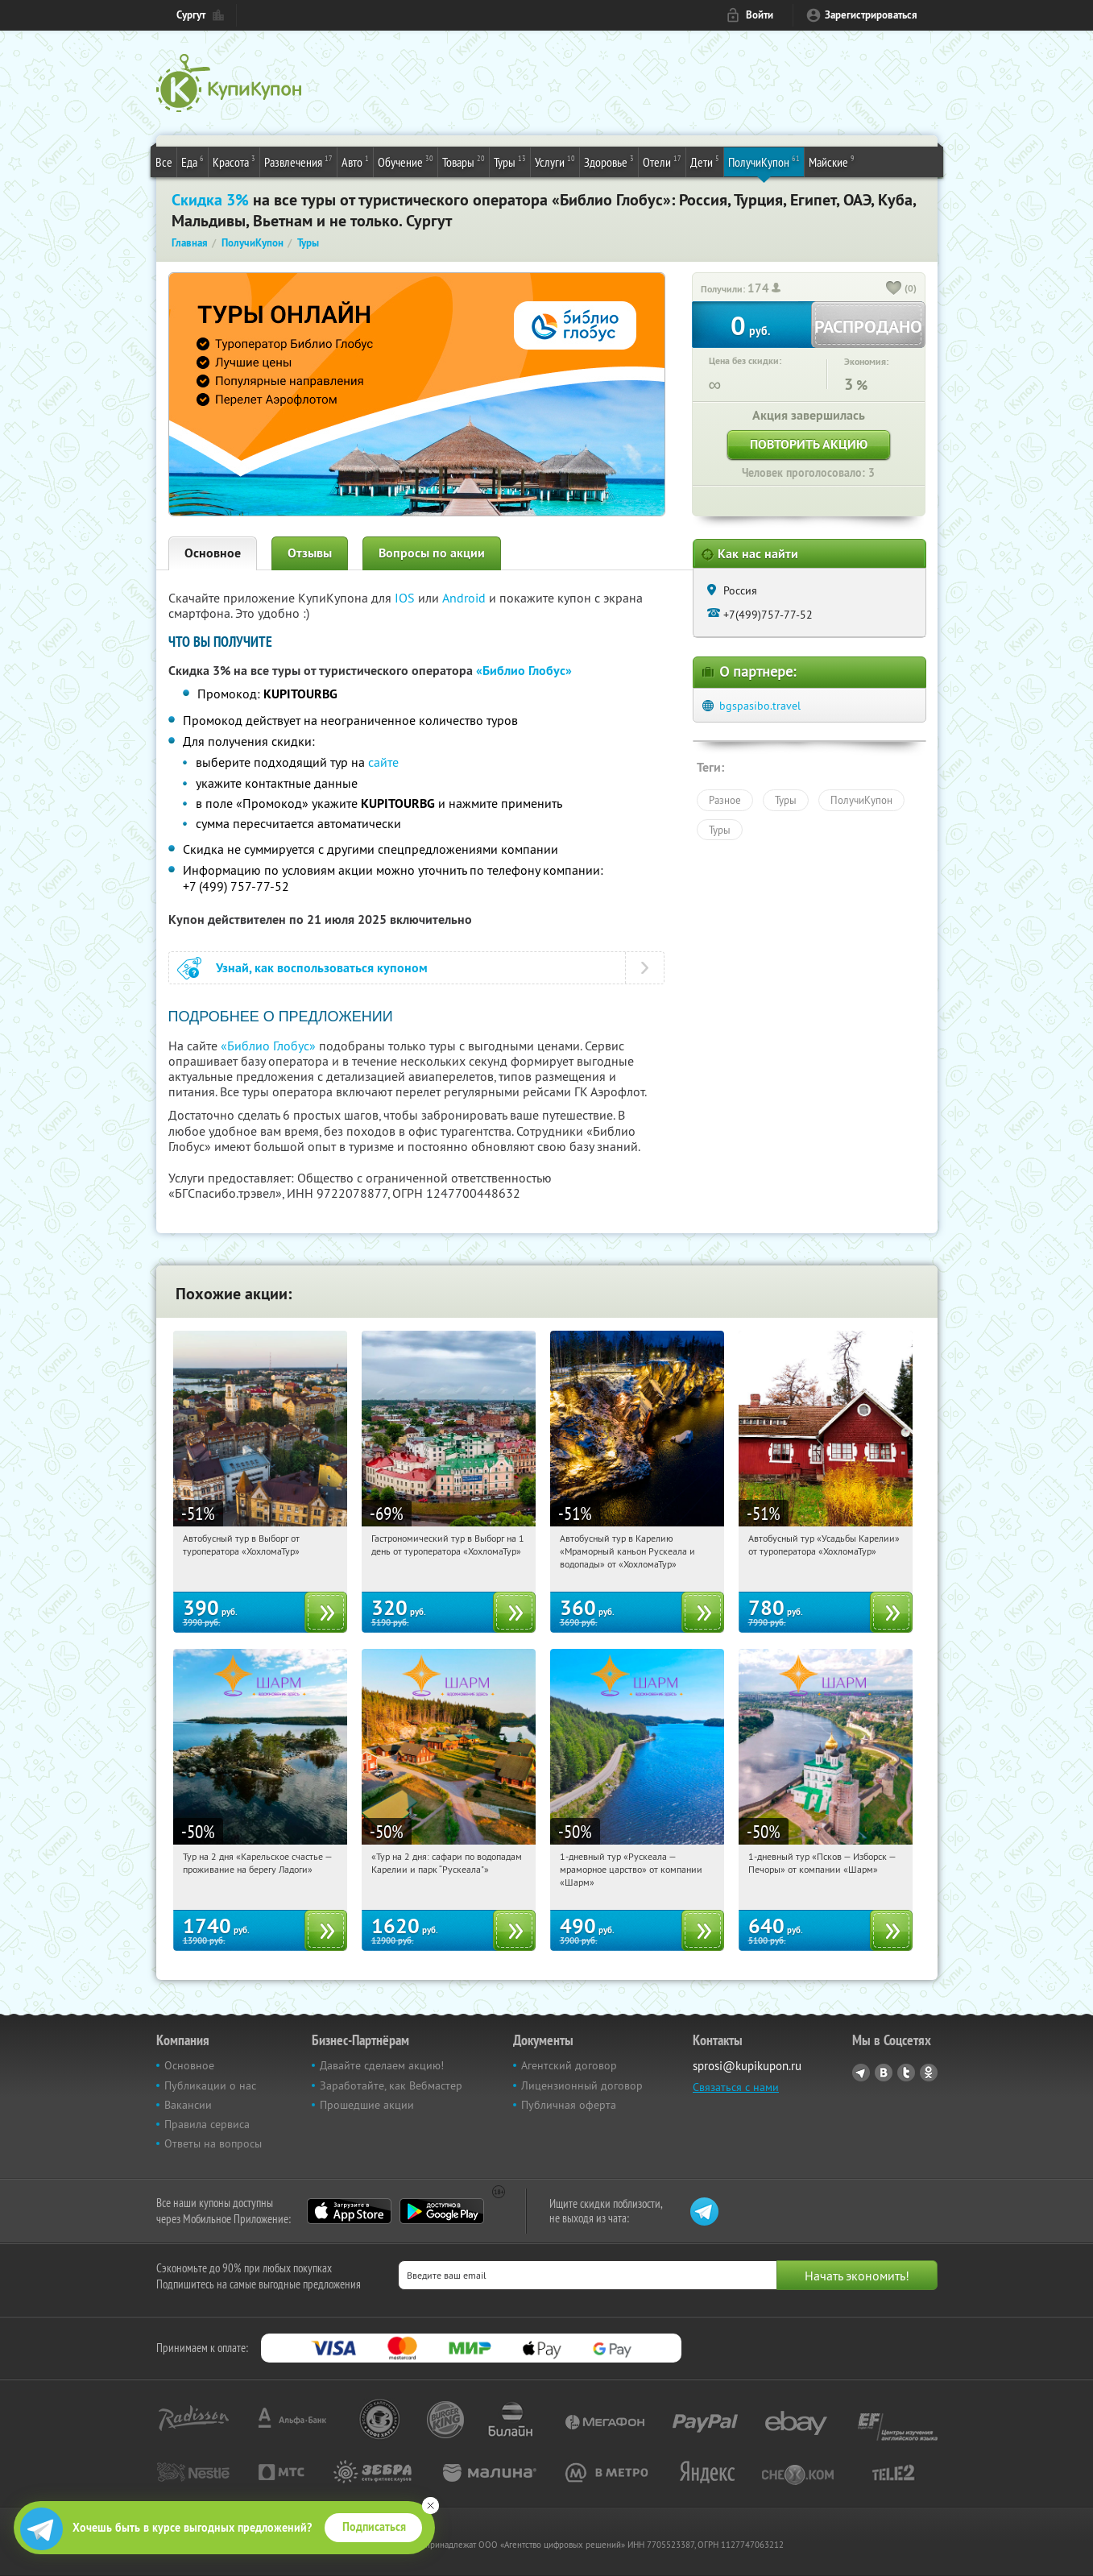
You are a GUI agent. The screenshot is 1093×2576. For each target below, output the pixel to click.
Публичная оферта (568, 2105)
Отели (662, 161)
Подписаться (374, 2527)
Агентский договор (569, 2065)
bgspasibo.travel (760, 705)
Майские (832, 161)
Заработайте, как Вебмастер (391, 2085)
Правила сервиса (207, 2124)
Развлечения (298, 161)
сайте (383, 762)
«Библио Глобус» (524, 670)
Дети (704, 161)
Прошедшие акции (367, 2105)
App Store (349, 2211)
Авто (355, 161)
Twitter (906, 2072)
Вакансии (188, 2105)
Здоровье (609, 161)
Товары (463, 161)
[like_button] (894, 289)
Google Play (442, 2211)
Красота (234, 161)
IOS (406, 598)
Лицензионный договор (582, 2085)
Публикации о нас (210, 2085)
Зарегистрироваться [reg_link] (871, 15)
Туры (510, 161)
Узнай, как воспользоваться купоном (322, 967)
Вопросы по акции (432, 553)
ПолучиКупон (764, 161)
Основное (212, 553)
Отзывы (310, 553)
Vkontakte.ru (883, 2072)
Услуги (555, 161)
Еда (192, 161)
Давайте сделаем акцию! (382, 2065)
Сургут (190, 15)
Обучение (405, 161)
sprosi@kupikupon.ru (747, 2065)
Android (465, 598)
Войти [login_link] (759, 15)
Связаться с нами (736, 2087)
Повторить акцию (808, 444)
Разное (725, 799)
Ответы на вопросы (213, 2143)
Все (163, 162)
